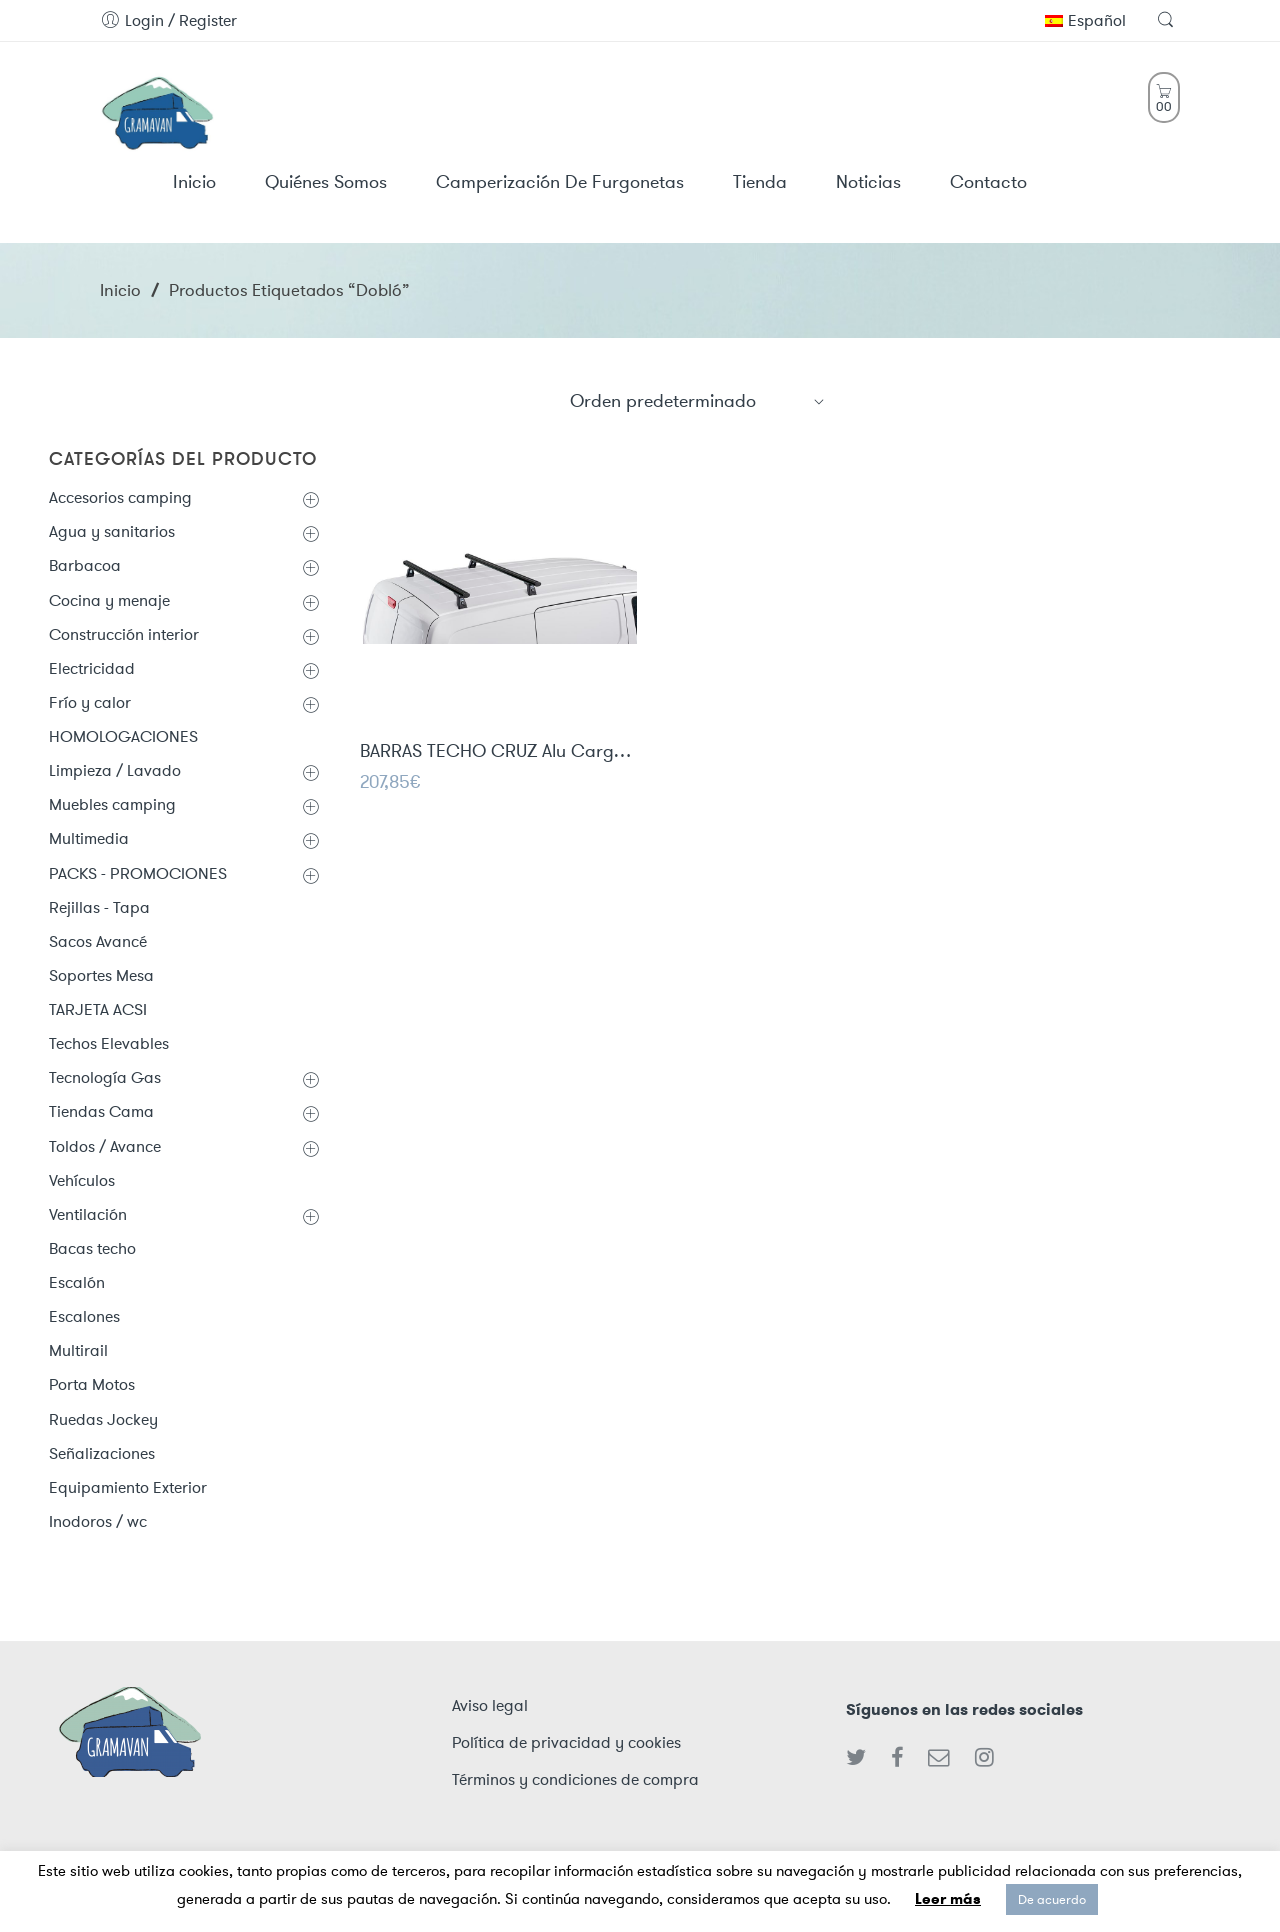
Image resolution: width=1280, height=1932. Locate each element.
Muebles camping (112, 804)
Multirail (78, 1350)
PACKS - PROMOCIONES (138, 873)
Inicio (120, 290)
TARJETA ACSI (98, 1009)
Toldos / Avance (105, 1146)
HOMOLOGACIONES (123, 736)
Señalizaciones (102, 1453)
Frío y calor (90, 702)
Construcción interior (124, 634)
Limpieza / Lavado (115, 770)
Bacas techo (92, 1248)
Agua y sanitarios (112, 531)
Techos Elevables (109, 1043)
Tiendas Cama (101, 1111)
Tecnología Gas (105, 1077)
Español (1085, 20)
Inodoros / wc (98, 1521)
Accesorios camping (120, 497)
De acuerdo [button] (1052, 1899)
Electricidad (92, 668)
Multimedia (89, 838)
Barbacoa (85, 565)
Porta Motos (92, 1384)
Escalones (84, 1316)
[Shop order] (698, 401)
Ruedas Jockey (103, 1419)
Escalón (77, 1282)
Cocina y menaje (109, 600)
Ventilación (88, 1214)
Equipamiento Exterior (128, 1487)
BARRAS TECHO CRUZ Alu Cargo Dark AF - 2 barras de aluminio (498, 753)
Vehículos (82, 1180)
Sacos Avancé (98, 941)
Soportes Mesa (101, 975)
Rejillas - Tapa (99, 907)
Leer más (948, 1899)
